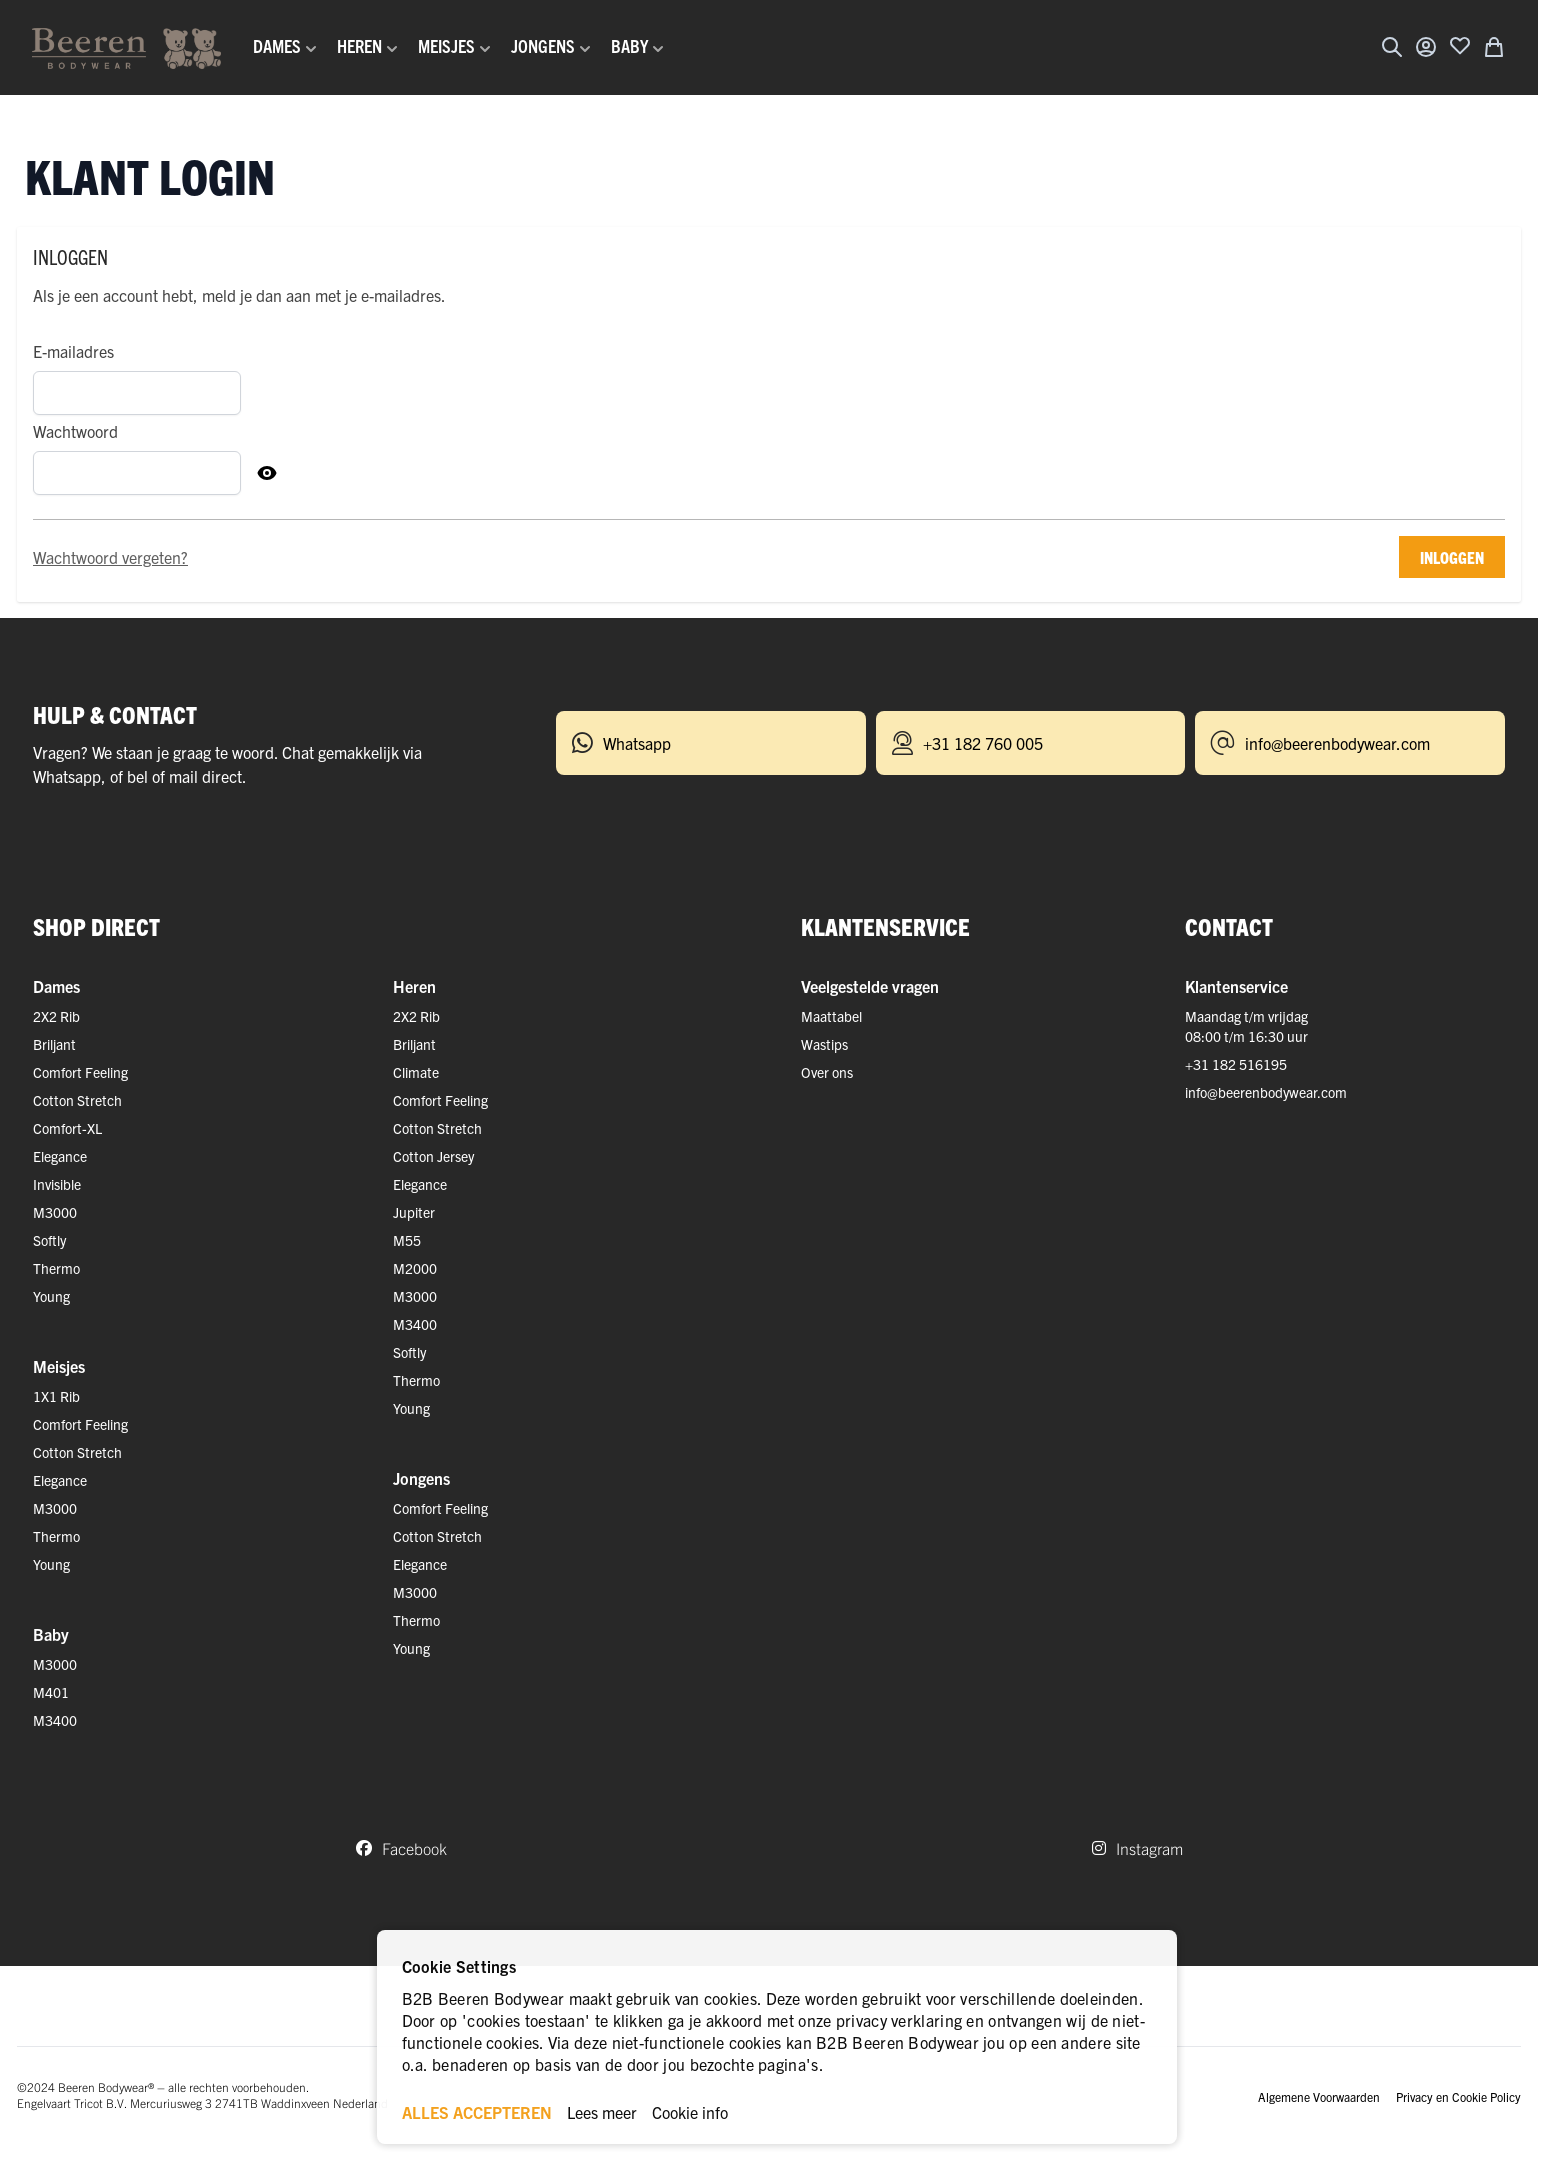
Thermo (56, 1268)
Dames (56, 986)
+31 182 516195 (1236, 1064)
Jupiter (414, 1212)
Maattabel (831, 1016)
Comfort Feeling (80, 1072)
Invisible (57, 1184)
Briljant (54, 1044)
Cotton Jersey (433, 1156)
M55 (407, 1240)
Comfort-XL (67, 1128)
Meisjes (59, 1366)
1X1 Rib (56, 1396)
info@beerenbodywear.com (1266, 1092)
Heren (414, 986)
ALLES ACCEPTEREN (477, 2112)
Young (51, 1296)
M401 (51, 1692)
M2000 (415, 1268)
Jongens (421, 1478)
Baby (51, 1634)
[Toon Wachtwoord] (267, 473)
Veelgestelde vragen (870, 986)
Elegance (60, 1156)
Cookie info (690, 2112)
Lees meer (602, 2112)
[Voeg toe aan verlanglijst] (1460, 45)
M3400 (55, 1720)
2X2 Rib (56, 1016)
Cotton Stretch (77, 1100)
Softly (49, 1240)
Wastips (824, 1044)
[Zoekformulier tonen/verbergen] (1392, 47)
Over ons (827, 1072)
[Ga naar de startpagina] (126, 47)
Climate (416, 1072)
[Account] (1426, 47)
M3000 (55, 1212)
